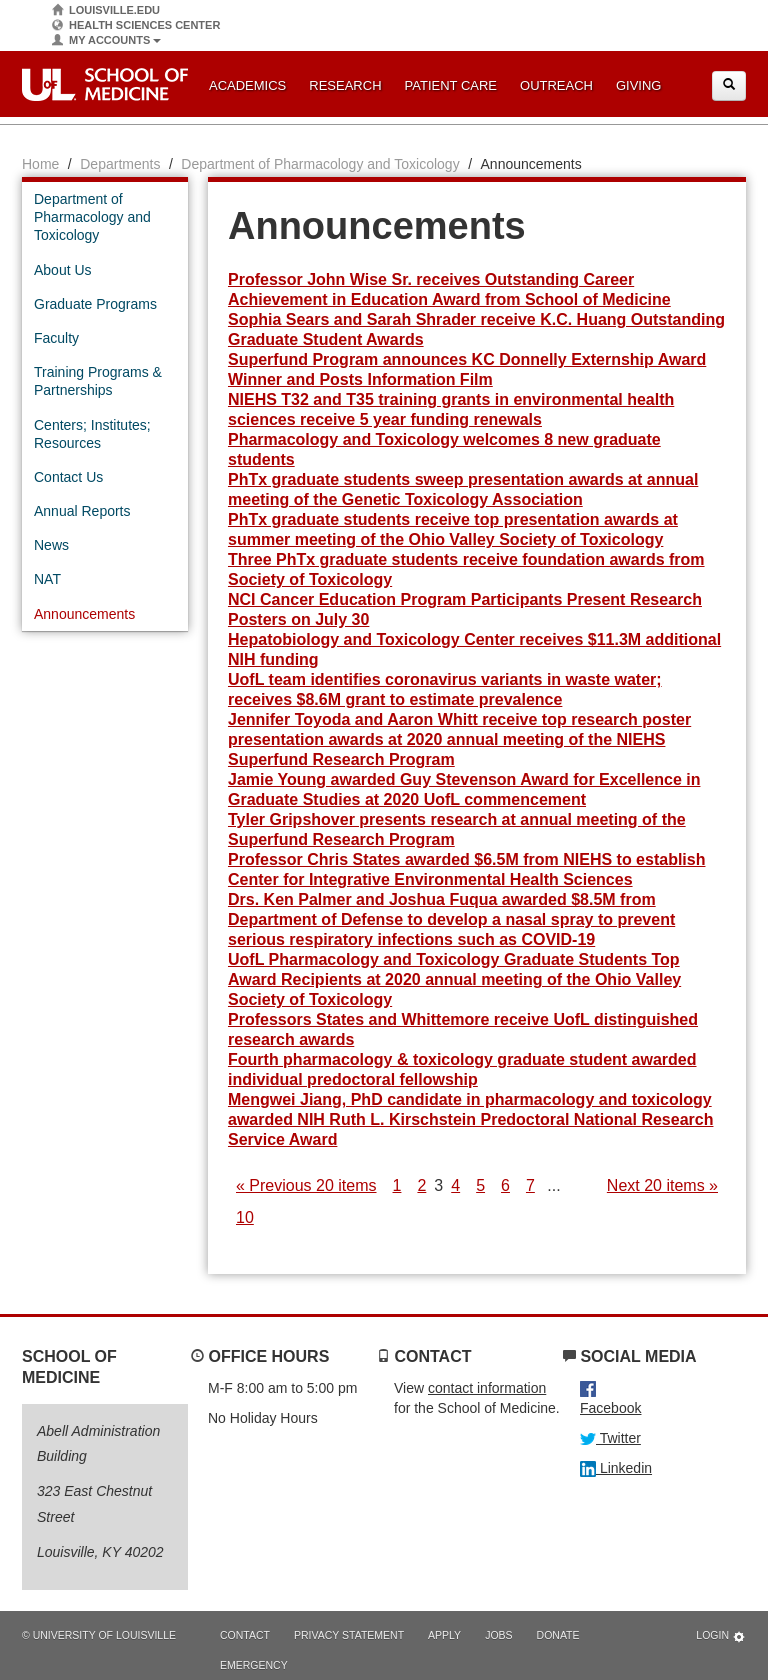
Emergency (254, 1665)
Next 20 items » (662, 1185)
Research (345, 85)
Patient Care (451, 85)
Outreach (556, 85)
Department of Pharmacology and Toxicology (320, 164)
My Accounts (106, 40)
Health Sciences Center (136, 25)
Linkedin (616, 1468)
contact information (487, 1388)
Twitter (610, 1438)
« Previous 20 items (306, 1185)
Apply (444, 1635)
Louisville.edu (106, 10)
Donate (558, 1635)
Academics (247, 85)
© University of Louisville (99, 1635)
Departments (120, 164)
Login (721, 1636)
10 (245, 1217)
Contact (245, 1635)
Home (40, 164)
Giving (639, 85)
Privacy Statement (349, 1635)
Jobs (498, 1635)
